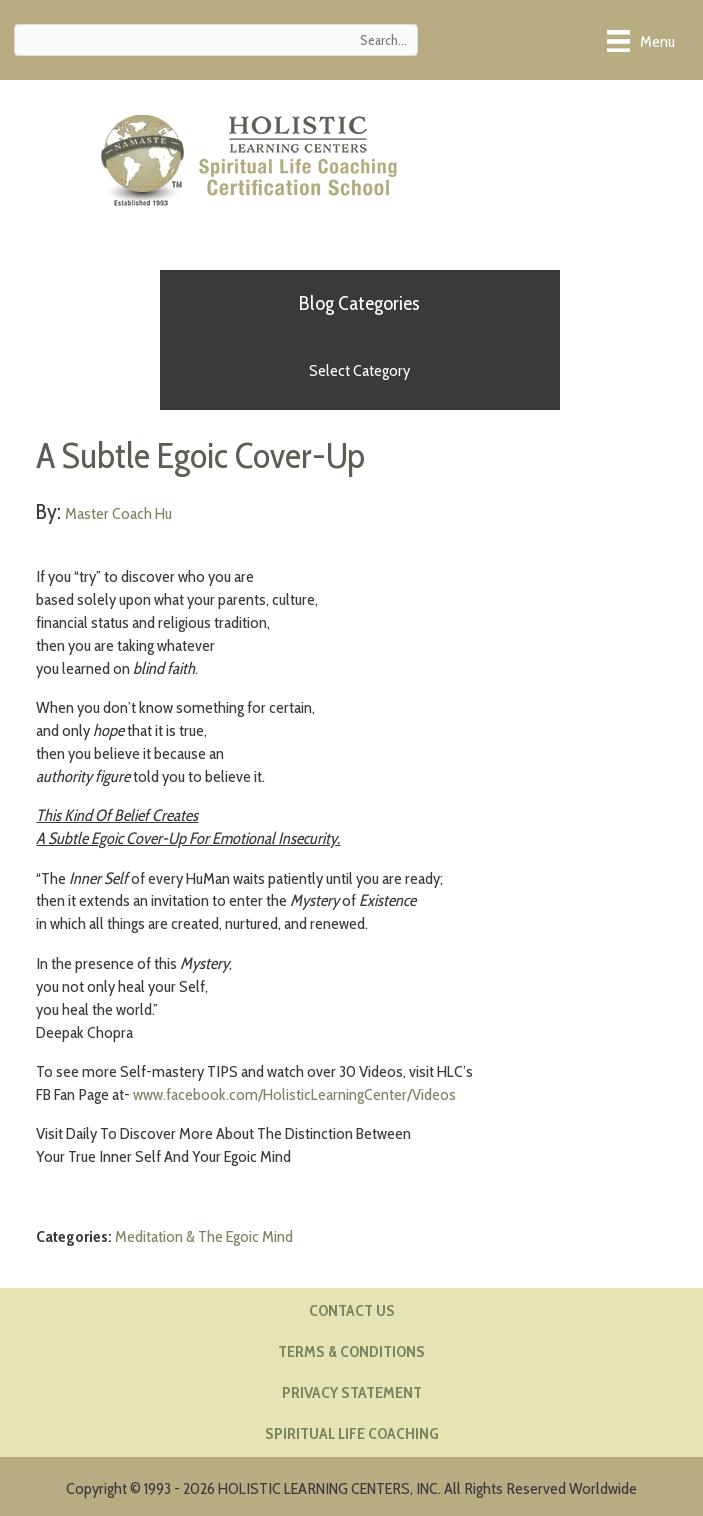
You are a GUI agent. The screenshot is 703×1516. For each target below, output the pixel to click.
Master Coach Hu (118, 513)
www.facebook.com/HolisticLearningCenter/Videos (294, 1094)
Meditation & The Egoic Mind (204, 1236)
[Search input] (215, 40)
